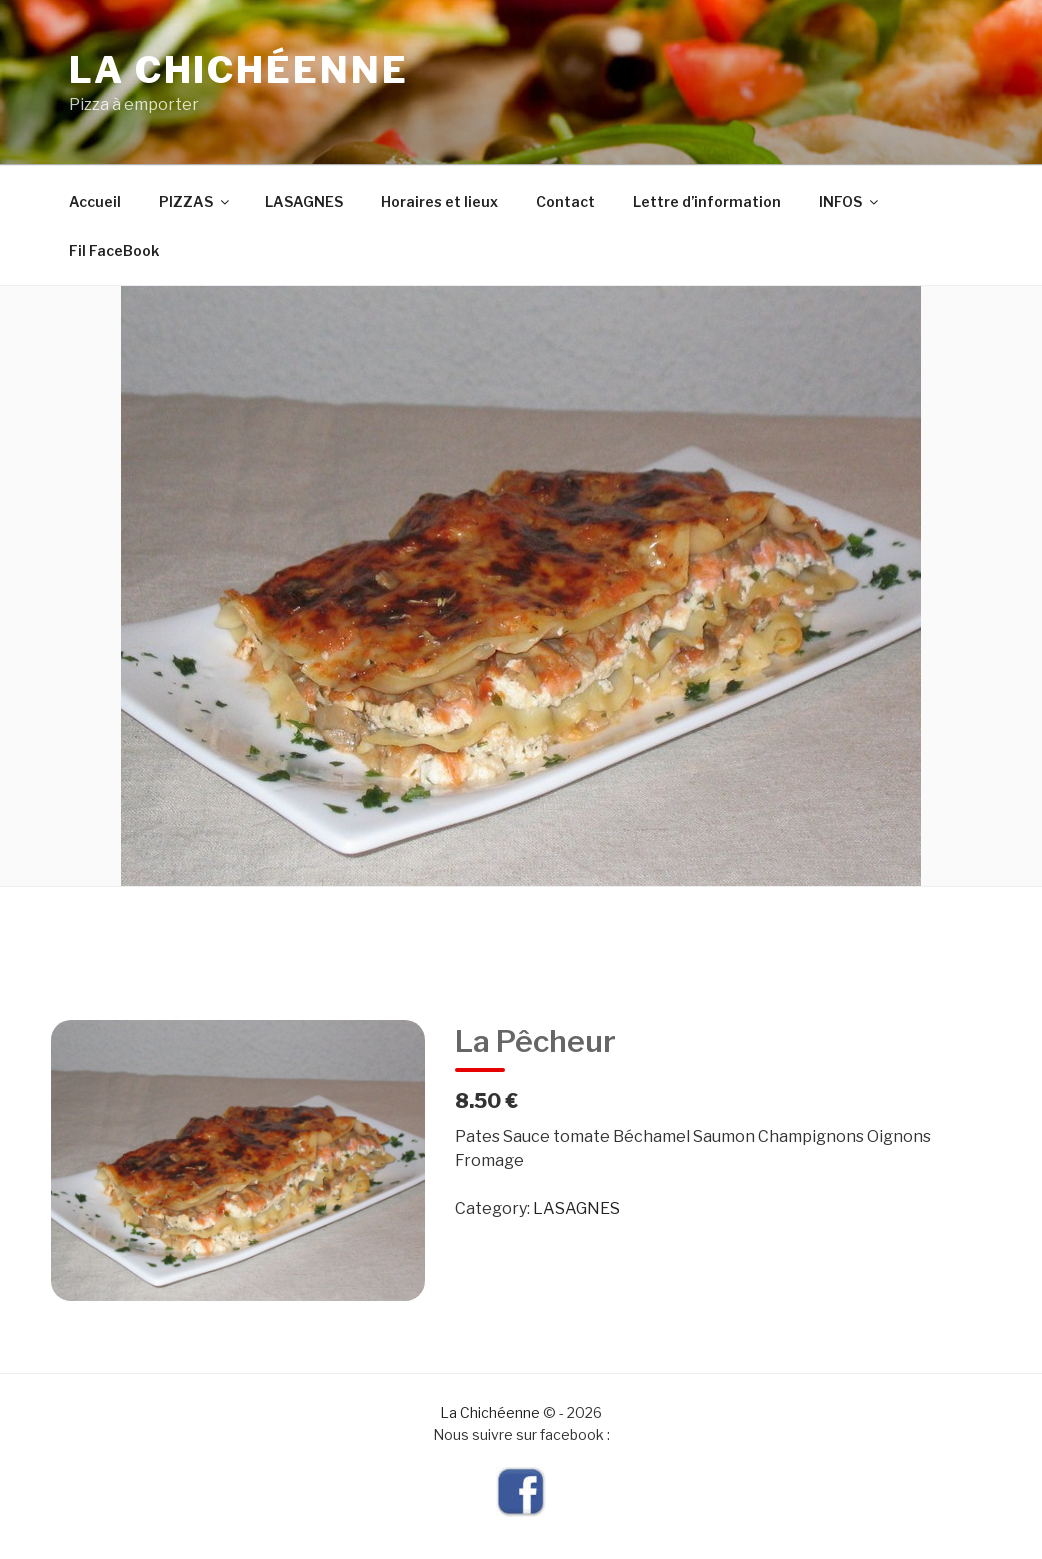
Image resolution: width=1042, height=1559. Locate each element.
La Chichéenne (238, 70)
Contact (565, 201)
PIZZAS (195, 201)
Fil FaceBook (114, 250)
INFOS (850, 201)
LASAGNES (304, 201)
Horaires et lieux (439, 201)
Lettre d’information (707, 201)
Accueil (95, 201)
